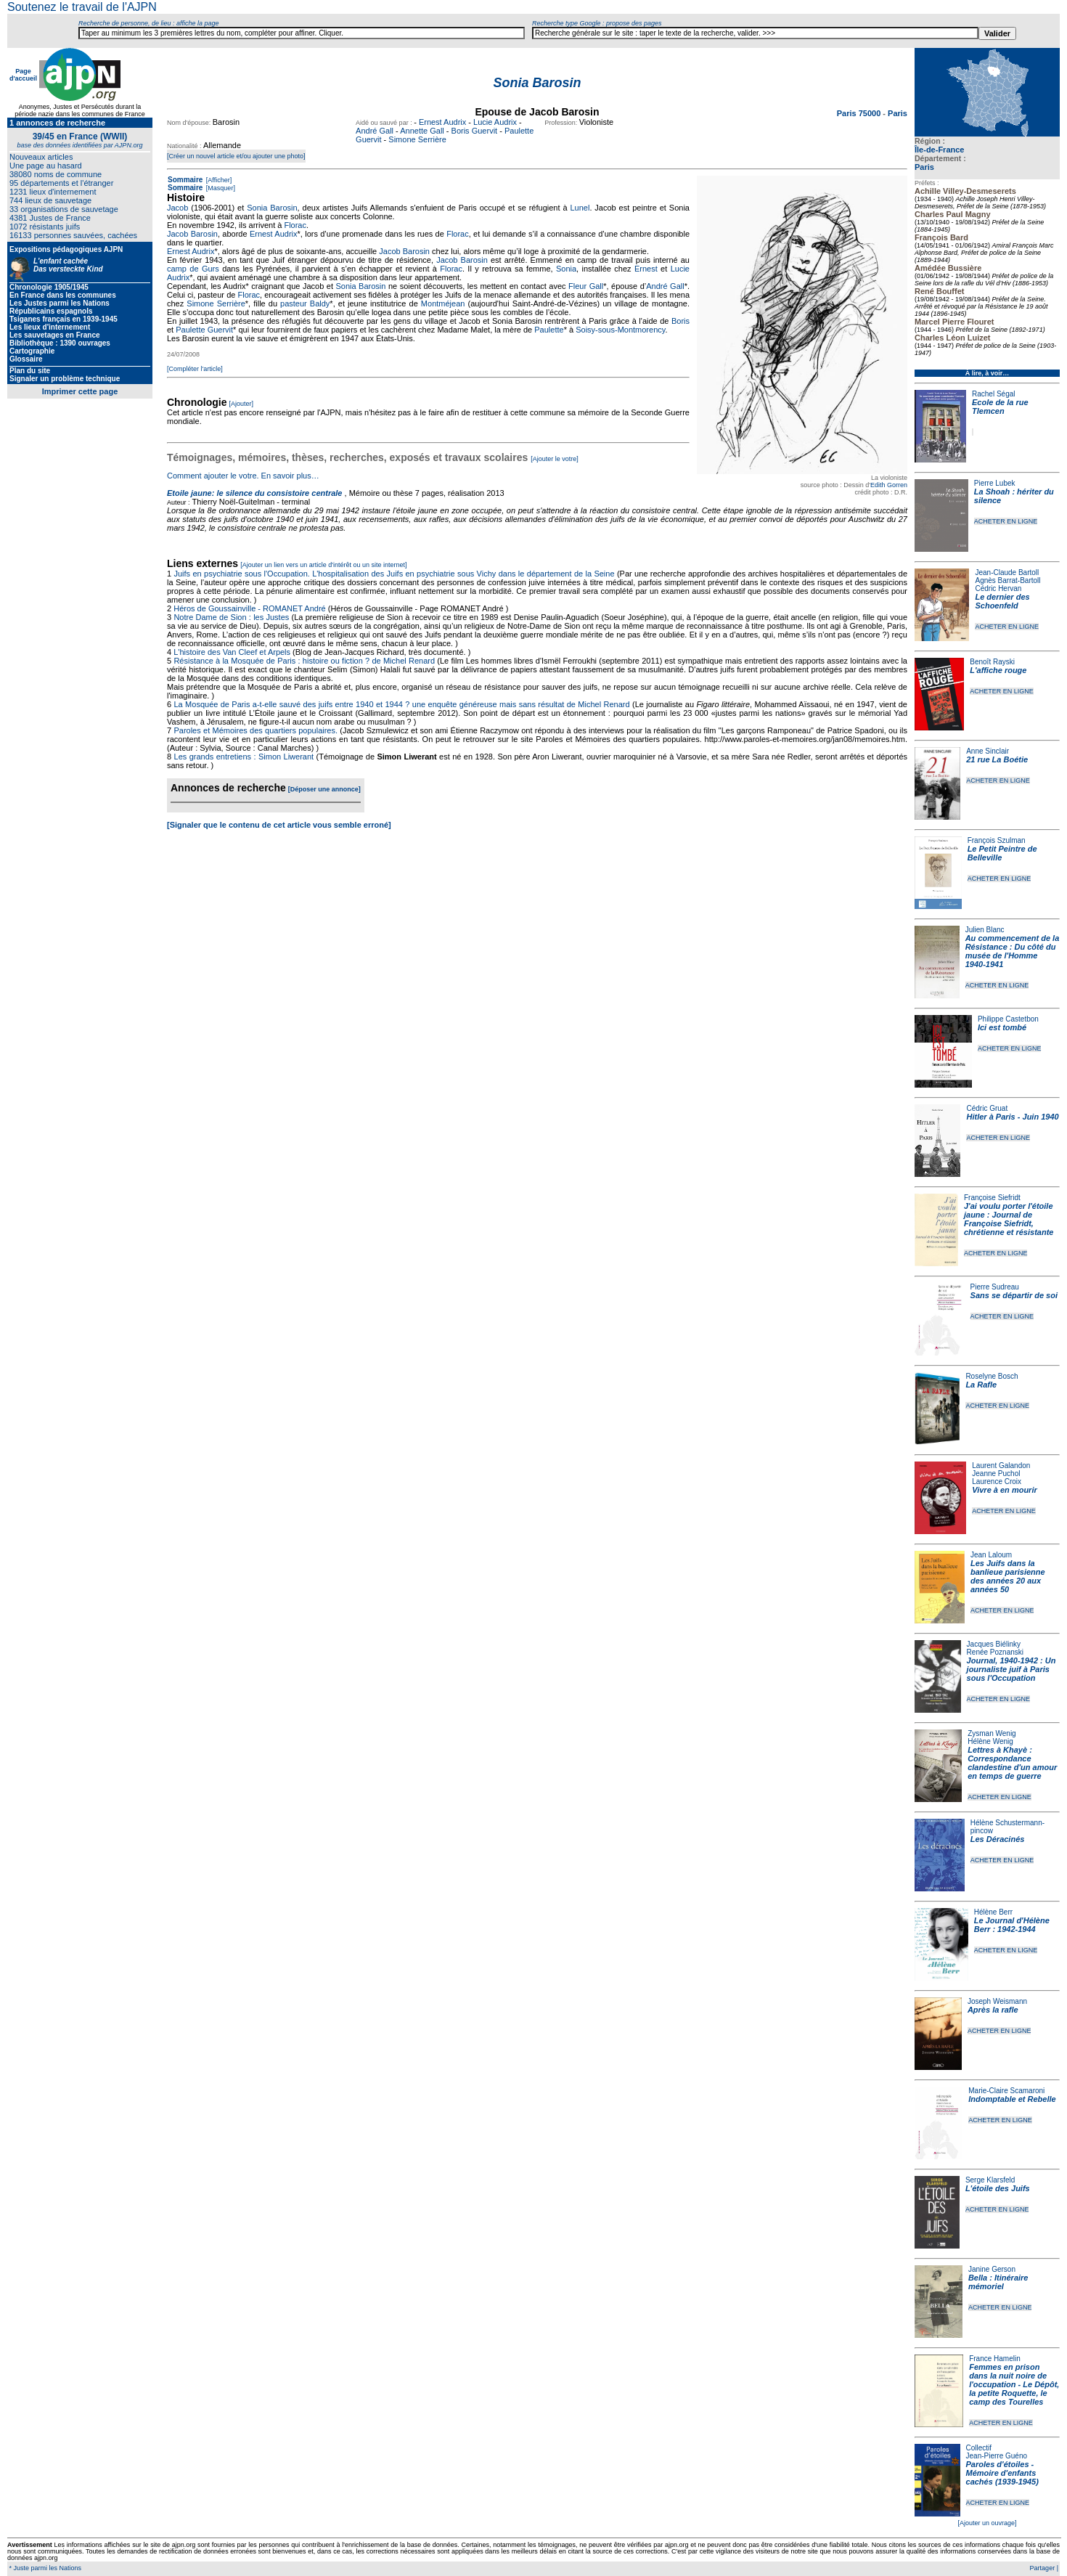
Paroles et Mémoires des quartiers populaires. (255, 730)
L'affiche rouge (998, 670)
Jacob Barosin (192, 233)
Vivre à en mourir (1004, 1489)
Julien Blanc (985, 930)
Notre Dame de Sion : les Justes (231, 617)
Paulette (548, 329)
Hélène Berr (993, 1912)
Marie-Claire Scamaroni (1006, 2091)
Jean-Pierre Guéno (997, 2456)
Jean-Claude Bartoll (1007, 572)
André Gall (374, 130)
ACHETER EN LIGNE (1006, 521)
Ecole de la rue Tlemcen (1000, 406)
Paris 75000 (860, 113)
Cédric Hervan (998, 588)
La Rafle (981, 1384)
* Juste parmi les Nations (44, 2568)
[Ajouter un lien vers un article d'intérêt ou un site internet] (323, 564)
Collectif (979, 2448)
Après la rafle (993, 2009)
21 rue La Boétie (997, 759)
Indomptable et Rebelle (1011, 2099)
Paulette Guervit (204, 329)
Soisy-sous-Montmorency (620, 329)
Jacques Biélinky (994, 1644)
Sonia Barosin (272, 207)
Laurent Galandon (1001, 1466)
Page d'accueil (23, 75)
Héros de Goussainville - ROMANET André (249, 608)
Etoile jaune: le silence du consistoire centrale (254, 493)
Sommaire (185, 180)
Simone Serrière (417, 139)
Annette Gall (422, 130)
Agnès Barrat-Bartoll (1007, 580)
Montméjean (443, 303)
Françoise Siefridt (992, 1198)
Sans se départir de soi (1014, 1295)
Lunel (579, 207)
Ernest (646, 268)
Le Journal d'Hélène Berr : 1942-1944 (1012, 1924)
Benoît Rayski (992, 662)
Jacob (177, 207)
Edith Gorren (888, 485)
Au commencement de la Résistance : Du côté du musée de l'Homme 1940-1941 (1012, 951)
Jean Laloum (991, 1555)
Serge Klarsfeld (990, 2180)
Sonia (566, 268)
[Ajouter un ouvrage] (986, 2523)
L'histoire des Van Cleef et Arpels (231, 652)
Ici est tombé (1002, 1027)
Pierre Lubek (994, 483)
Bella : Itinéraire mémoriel (998, 2282)
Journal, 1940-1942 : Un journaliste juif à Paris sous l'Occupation (1011, 1669)
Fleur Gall (585, 286)
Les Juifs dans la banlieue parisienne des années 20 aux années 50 (1007, 1576)
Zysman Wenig (992, 1733)
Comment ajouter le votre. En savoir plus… (243, 475)
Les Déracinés (997, 1839)
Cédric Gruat (986, 1108)
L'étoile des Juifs (997, 2188)
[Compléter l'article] (195, 368)
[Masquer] (219, 188)
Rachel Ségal (993, 394)
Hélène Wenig (990, 1741)
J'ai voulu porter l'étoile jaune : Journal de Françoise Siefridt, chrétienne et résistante (1009, 1219)
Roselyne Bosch (991, 1376)
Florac (295, 225)
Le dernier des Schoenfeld (1002, 601)
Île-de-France (939, 149)
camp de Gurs (193, 268)
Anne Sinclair (987, 751)
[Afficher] (218, 180)
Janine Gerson (991, 2269)
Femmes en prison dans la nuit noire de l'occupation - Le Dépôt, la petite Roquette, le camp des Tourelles (1014, 2384)
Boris (680, 321)
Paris (924, 167)
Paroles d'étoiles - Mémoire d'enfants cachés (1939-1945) (1002, 2473)
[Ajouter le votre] (555, 458)
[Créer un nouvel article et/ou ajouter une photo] (236, 156)
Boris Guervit (474, 130)
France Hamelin (995, 2359)
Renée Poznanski (995, 1652)
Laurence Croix (996, 1481)
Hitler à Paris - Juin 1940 (1012, 1116)
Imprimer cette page (80, 391)
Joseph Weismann (997, 2001)
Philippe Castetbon (1008, 1019)
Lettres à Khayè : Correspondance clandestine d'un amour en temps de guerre (1012, 1762)
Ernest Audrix (442, 122)
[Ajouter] (241, 403)
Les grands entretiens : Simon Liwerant (244, 756)
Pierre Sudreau (994, 1287)
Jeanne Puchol (996, 1473)
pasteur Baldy (305, 303)
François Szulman (997, 840)
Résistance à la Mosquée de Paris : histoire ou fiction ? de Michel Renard (304, 660)
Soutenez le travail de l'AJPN (82, 7)
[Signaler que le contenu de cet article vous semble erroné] (279, 824)
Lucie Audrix (495, 122)
